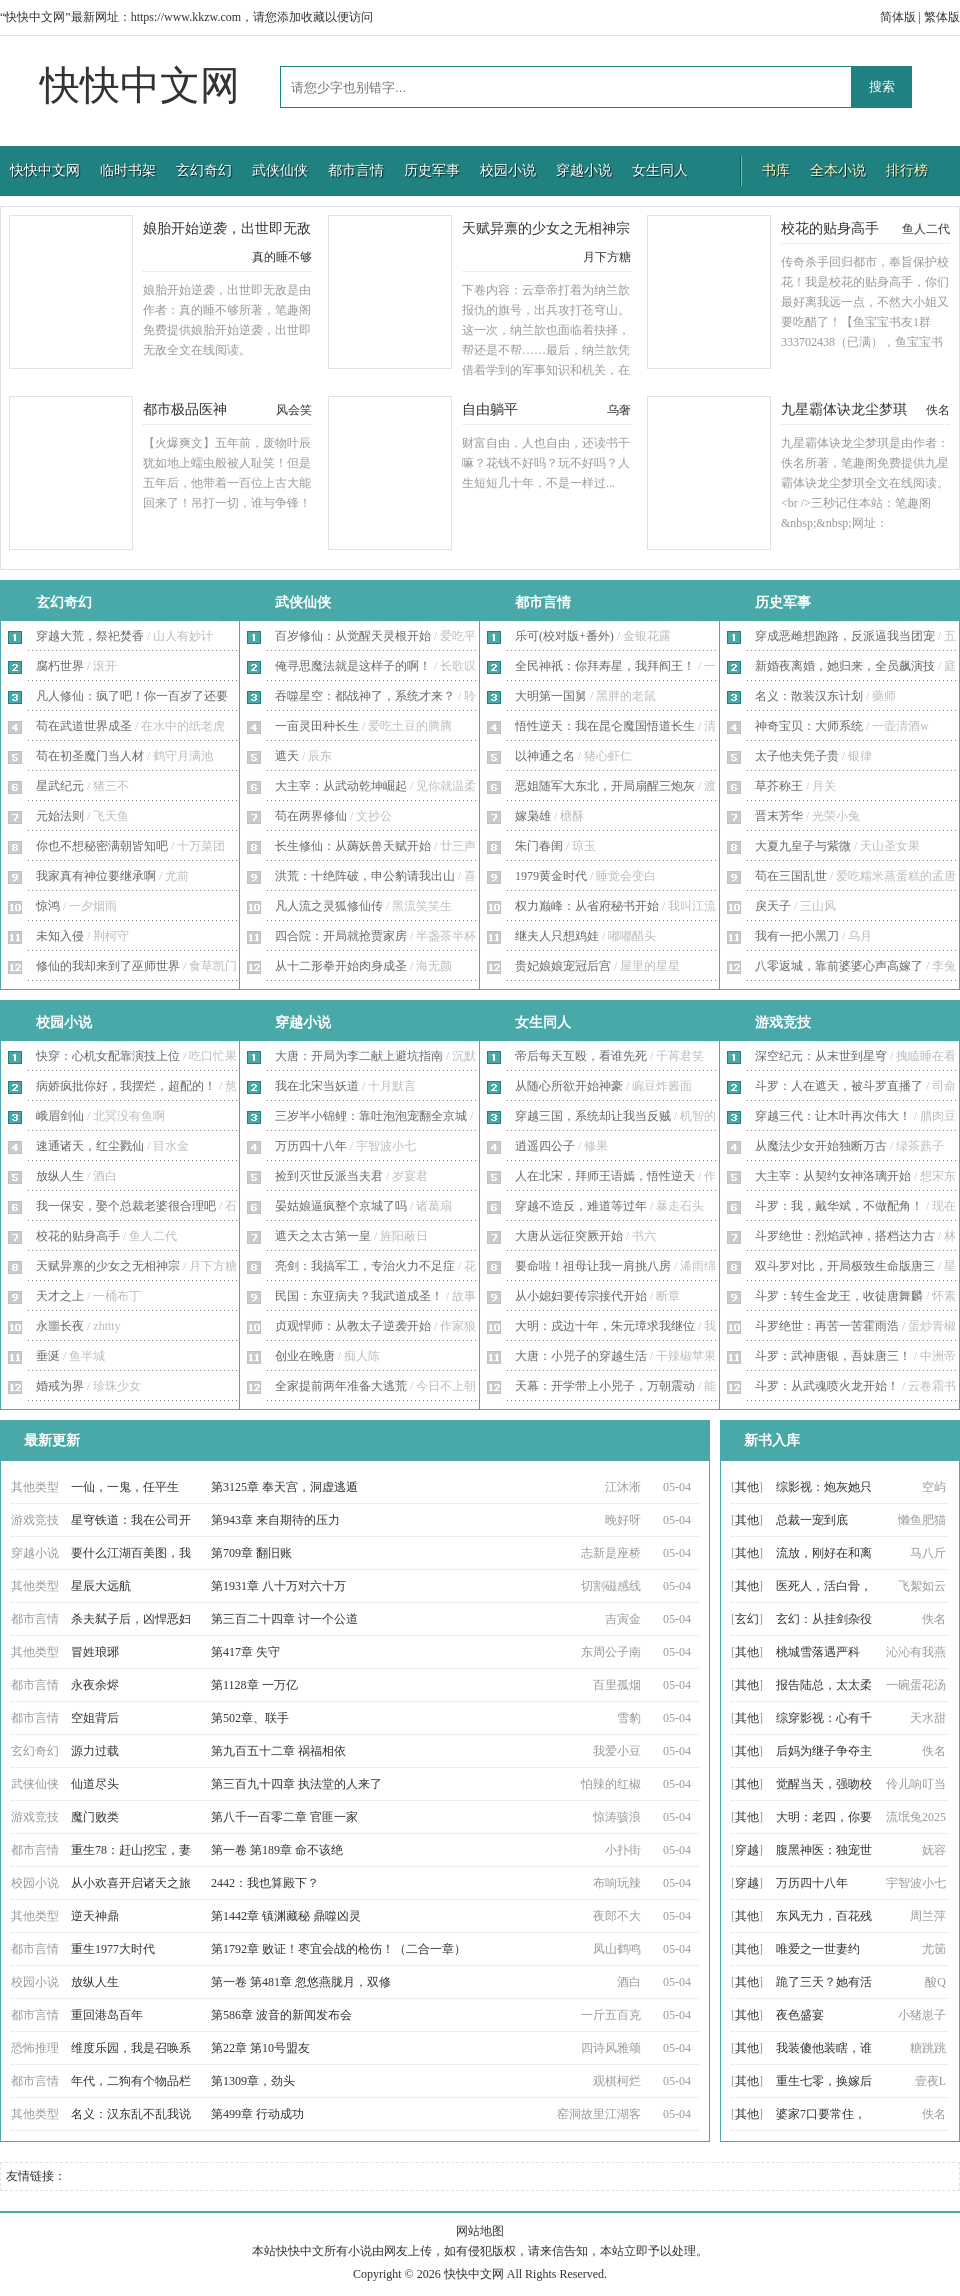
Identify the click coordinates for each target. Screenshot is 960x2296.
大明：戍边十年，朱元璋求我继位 (605, 1326)
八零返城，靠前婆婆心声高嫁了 (839, 966)
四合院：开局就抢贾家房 (341, 936)
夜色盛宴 (800, 2015)
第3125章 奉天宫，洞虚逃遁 (284, 1487)
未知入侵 (60, 936)
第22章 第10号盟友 (260, 2048)
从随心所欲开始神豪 (569, 1086)
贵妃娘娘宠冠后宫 (563, 966)
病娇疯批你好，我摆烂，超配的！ (126, 1086)
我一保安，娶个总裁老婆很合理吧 (126, 1206)
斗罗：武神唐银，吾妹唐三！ (833, 1356)
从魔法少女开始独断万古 (821, 1146)
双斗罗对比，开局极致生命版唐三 (845, 1266)
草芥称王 (779, 786)
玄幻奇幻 (204, 170)
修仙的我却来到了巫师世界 (108, 966)
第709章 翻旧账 (251, 1553)
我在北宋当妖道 (317, 1086)
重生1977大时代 (113, 1949)
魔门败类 (95, 1817)
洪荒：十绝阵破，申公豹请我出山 (365, 876)
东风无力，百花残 (824, 1916)
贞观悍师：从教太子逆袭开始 (353, 1326)
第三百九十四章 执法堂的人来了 (296, 1784)
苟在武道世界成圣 (84, 726)
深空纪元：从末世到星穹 (821, 1056)
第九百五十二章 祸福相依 (278, 1751)
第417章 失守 (245, 1652)
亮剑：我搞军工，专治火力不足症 (365, 1266)
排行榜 (907, 170)
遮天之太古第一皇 (323, 1236)
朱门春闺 (539, 846)
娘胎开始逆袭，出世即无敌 (227, 228)
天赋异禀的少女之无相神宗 (546, 228)
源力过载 (95, 1751)
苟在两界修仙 (311, 816)
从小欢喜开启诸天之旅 (131, 1883)
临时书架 (128, 170)
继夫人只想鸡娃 (557, 936)
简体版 (898, 17)
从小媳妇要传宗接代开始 (581, 1296)
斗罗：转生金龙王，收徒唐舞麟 (839, 1296)
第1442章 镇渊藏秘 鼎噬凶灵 (286, 1916)
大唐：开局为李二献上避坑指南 (359, 1056)
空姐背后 (95, 1718)
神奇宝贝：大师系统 (809, 726)
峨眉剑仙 (60, 1116)
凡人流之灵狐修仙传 (329, 906)
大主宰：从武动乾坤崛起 (341, 786)
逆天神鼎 (95, 1916)
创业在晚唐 (305, 1356)
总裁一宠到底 (812, 1520)
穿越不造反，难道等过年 (581, 1206)
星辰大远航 (101, 1586)
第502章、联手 (250, 1718)
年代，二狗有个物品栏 (131, 2081)
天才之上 (60, 1296)
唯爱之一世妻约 (818, 1949)
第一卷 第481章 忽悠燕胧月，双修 (301, 1982)
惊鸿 (48, 906)
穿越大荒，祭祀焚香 (90, 636)
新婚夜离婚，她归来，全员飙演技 (845, 666)
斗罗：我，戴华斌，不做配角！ (839, 1206)
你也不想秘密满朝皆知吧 (102, 846)
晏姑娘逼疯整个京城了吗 (341, 1206)
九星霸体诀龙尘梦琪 (844, 409)
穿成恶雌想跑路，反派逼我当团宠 (845, 636)
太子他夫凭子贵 (797, 756)
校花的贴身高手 (830, 228)
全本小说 (838, 170)
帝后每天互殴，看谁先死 (581, 1056)
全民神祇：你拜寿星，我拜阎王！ (605, 666)
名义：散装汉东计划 (809, 696)
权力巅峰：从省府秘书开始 (587, 906)
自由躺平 (490, 409)
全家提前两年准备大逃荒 (341, 1386)
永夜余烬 (95, 1685)
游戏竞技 (783, 1022)
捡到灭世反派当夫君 (329, 1176)
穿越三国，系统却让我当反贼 (593, 1116)
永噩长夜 (60, 1326)
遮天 (287, 756)
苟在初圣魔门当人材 (90, 756)
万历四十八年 (311, 1146)
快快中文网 (140, 85)
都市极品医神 (185, 409)
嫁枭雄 (533, 816)
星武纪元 (60, 786)
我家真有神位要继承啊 (96, 876)
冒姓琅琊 (95, 1652)
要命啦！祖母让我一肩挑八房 (593, 1266)
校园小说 (508, 170)
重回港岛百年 (107, 2015)
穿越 (747, 1850)
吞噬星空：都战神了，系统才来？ (365, 696)
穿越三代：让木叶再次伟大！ (833, 1116)
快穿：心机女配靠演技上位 (108, 1056)
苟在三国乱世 (791, 876)
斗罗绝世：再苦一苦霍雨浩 (827, 1326)
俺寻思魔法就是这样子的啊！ (353, 666)
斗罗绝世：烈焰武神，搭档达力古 (845, 1236)
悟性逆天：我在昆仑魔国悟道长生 (605, 726)
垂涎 (48, 1356)
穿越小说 (584, 170)
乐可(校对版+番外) (564, 636)
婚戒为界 (60, 1386)
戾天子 (773, 906)
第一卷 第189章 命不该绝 (277, 1850)
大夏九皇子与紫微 (803, 846)
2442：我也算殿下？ (265, 1883)
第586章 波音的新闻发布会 (281, 2015)
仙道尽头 (95, 1784)
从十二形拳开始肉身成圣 (341, 966)
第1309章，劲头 (253, 2081)
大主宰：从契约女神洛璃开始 (833, 1176)
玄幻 (747, 1619)
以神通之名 (545, 756)
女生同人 (660, 170)
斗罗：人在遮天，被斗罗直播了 (839, 1086)
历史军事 (432, 170)
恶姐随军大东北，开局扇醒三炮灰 (605, 786)
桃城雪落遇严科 (818, 1652)
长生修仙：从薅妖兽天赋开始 (353, 846)
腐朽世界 (60, 666)
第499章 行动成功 (257, 2114)
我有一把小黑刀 (797, 936)
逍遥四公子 (545, 1146)
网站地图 (480, 2231)
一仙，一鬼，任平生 (125, 1487)
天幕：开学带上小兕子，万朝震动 (605, 1386)
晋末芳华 (779, 816)
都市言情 (356, 170)
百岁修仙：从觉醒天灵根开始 (353, 636)
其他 (747, 1487)
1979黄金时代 (551, 876)
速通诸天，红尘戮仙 (90, 1146)
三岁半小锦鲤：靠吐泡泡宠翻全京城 (371, 1116)
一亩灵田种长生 (317, 726)
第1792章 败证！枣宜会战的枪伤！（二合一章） (338, 1949)
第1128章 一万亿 (254, 1685)
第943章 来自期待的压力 (275, 1520)
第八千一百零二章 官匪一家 (284, 1817)
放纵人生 (60, 1176)
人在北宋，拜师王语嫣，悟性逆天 (605, 1176)
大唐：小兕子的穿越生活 (581, 1356)
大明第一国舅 (551, 696)
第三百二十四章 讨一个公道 (284, 1619)
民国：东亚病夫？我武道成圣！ (359, 1296)
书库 (776, 170)
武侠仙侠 (280, 170)
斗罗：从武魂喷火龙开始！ (827, 1386)
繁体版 (942, 17)
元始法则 (60, 816)
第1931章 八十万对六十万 (278, 1586)
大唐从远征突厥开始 (569, 1236)
